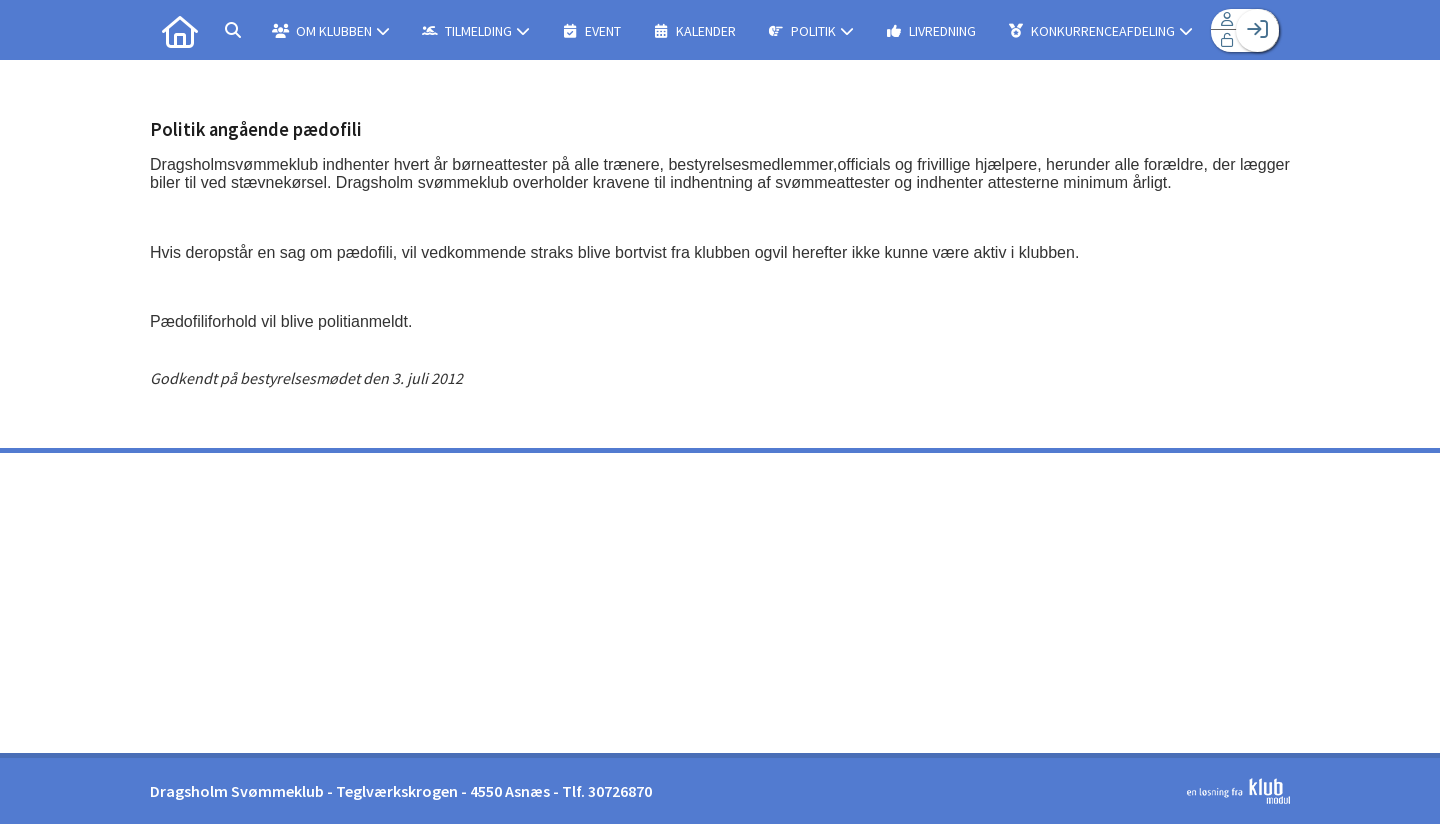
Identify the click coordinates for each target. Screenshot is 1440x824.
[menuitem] (180, 30)
